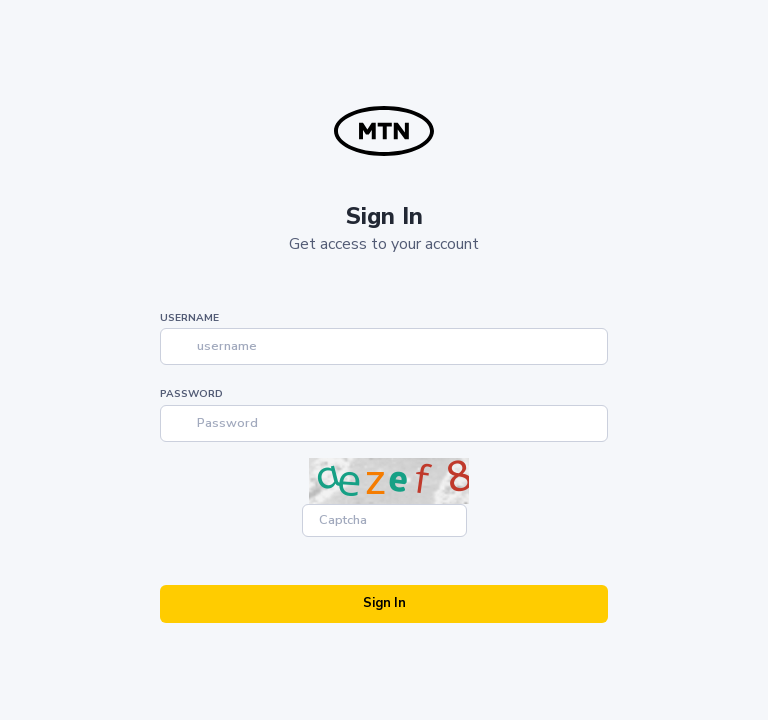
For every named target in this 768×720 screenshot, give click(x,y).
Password (191, 394)
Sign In (384, 603)
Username (189, 318)
